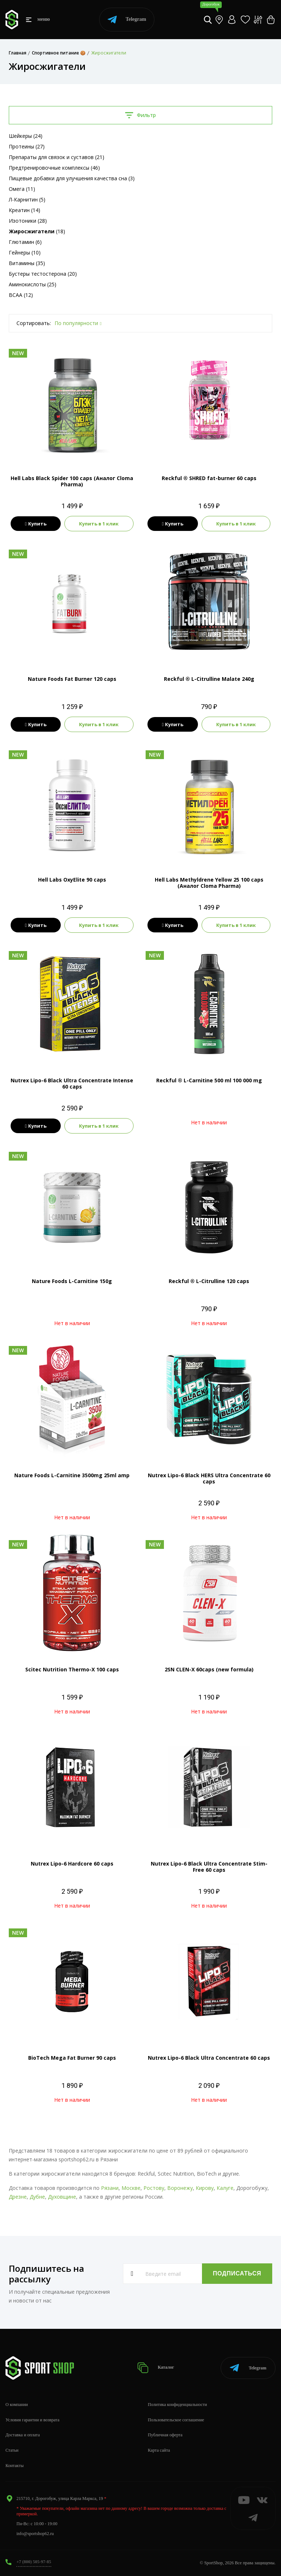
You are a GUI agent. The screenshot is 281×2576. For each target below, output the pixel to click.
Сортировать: (33, 323)
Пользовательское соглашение (176, 2419)
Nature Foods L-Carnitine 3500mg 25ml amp (72, 1475)
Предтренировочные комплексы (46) (54, 167)
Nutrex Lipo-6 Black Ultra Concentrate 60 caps (209, 2057)
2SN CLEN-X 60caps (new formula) (209, 1669)
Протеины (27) (27, 146)
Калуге (225, 2187)
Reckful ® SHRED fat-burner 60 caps (209, 478)
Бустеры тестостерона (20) (43, 273)
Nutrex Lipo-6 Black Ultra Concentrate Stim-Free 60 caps (209, 1866)
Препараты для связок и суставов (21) (56, 157)
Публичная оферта (165, 2434)
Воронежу (180, 2187)
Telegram (127, 19)
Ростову (153, 2187)
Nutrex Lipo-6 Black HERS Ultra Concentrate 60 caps (209, 1478)
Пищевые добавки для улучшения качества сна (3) (72, 178)
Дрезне (18, 2196)
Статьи (11, 2450)
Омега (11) (22, 188)
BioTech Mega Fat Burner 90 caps (72, 2057)
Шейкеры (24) (25, 135)
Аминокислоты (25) (32, 284)
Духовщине (62, 2196)
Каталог (155, 2367)
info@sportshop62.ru (35, 2533)
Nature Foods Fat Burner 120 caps (72, 678)
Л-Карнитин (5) (27, 199)
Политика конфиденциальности (177, 2404)
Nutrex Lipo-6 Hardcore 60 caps (72, 1863)
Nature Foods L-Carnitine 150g (72, 1281)
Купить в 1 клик (99, 523)
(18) (37, 231)
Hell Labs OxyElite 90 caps (72, 879)
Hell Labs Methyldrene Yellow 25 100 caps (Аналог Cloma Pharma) (209, 882)
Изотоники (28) (28, 220)
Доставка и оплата (22, 2434)
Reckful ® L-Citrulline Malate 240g (209, 678)
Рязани (110, 2187)
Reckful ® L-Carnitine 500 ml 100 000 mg (209, 1080)
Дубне (37, 2196)
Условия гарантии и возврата (32, 2419)
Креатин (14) (24, 210)
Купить (35, 523)
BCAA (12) (21, 294)
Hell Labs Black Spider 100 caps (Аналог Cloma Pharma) (72, 481)
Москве (130, 2187)
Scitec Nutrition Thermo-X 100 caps (72, 1669)
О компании (16, 2404)
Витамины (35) (27, 263)
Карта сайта (159, 2450)
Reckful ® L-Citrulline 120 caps (209, 1281)
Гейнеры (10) (25, 252)
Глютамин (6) (25, 241)
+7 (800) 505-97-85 (33, 2561)
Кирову (205, 2187)
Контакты (14, 2465)
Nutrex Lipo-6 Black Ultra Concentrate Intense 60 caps (72, 1083)
